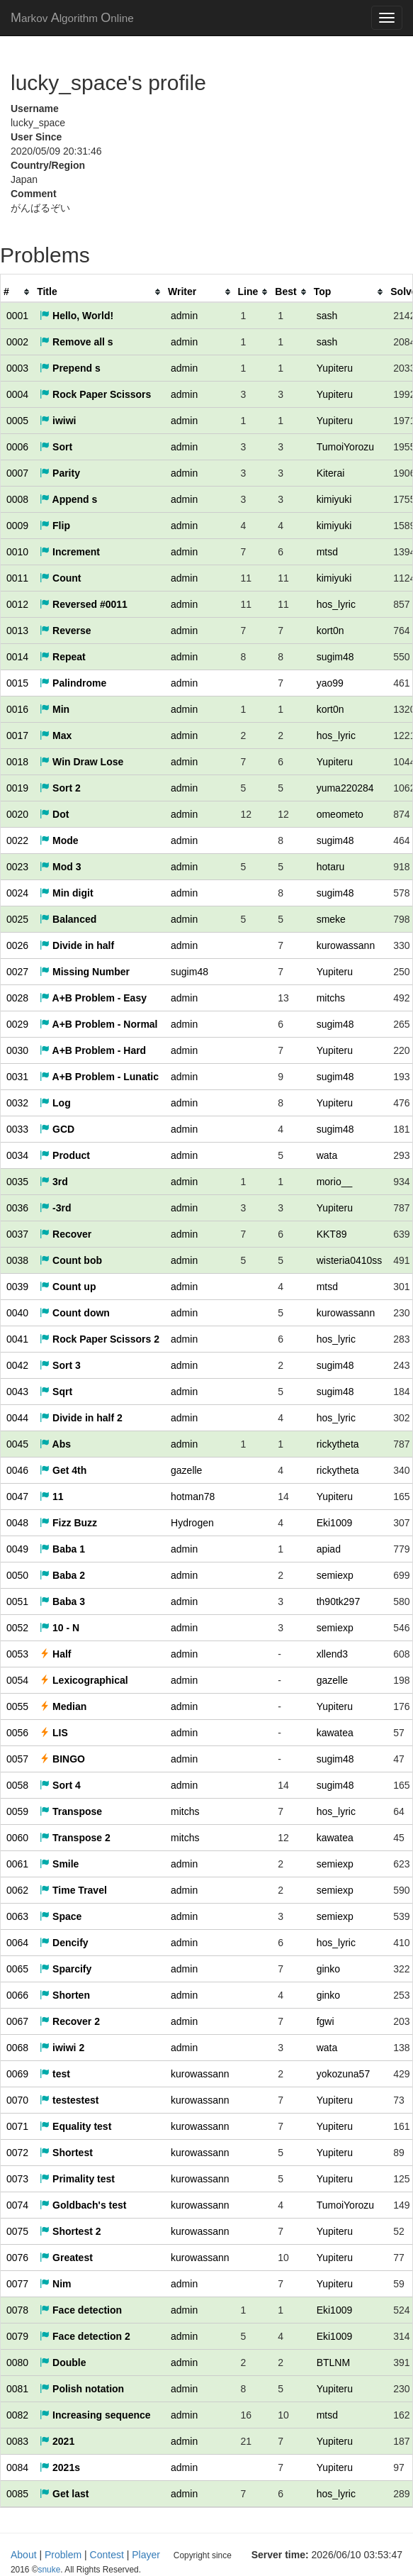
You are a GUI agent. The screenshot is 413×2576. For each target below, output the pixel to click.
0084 (17, 2467)
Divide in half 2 (81, 1417)
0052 (17, 1627)
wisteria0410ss (350, 1260)
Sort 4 (60, 1785)
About (24, 2554)
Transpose (71, 1811)
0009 (17, 525)
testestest (69, 2100)
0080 (17, 2362)
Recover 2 (70, 2021)
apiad (329, 1549)
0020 (17, 814)
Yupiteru (335, 368)
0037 (17, 1234)
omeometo (340, 814)
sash (327, 315)
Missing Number (85, 971)
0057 (17, 1759)
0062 (17, 1890)
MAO (72, 18)
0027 (17, 971)
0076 (17, 2257)
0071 (17, 2126)
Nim (55, 2283)
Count (60, 578)
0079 (17, 2336)
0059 (17, 1811)
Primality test (77, 2178)
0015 (17, 683)
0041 (17, 1339)
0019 (17, 788)
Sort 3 (60, 1365)
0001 (17, 315)
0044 (17, 1417)
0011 (17, 578)
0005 (17, 420)
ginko (328, 1969)
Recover (65, 1234)
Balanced (68, 919)
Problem (63, 2554)
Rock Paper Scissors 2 (99, 1339)
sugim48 (335, 656)
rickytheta (338, 1444)
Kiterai (331, 473)
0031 (17, 1076)
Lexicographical (84, 1680)
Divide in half (77, 945)
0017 (17, 735)
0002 (17, 342)
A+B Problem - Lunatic (99, 1076)
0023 (17, 866)
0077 (17, 2283)
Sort (56, 447)
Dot (54, 814)
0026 (17, 945)
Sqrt (56, 1391)
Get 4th (63, 1470)
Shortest (66, 2152)
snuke (272, 2555)
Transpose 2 (75, 1837)
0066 (17, 1995)
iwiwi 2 (62, 2047)
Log (55, 1103)
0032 (17, 1103)
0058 (17, 1785)
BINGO (62, 1759)
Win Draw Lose (81, 761)
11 (51, 1496)
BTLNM (333, 2362)
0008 (17, 499)
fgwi (325, 2021)
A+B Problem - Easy (93, 998)
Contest (107, 2554)
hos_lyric (336, 604)
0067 (17, 2021)
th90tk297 (339, 1601)
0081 (17, 2388)
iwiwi (58, 420)
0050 (17, 1575)
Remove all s (76, 342)
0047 (17, 1496)
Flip (55, 525)
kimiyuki (334, 499)
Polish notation (82, 2388)
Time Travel (73, 1890)
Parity (60, 473)
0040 (17, 1312)
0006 (17, 447)
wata (327, 1155)
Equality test (75, 2126)
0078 (17, 2310)
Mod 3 (60, 866)
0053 (17, 1654)
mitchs (331, 998)
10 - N (59, 1627)
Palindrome (73, 683)
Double (63, 2362)
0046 (17, 1470)
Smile (59, 1864)
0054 (17, 1680)
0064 (17, 1942)
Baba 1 (62, 1549)
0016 (17, 709)
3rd (54, 1181)
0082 (17, 2415)
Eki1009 (335, 1522)
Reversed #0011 (84, 604)
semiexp (335, 1575)
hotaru (331, 866)
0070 (17, 2100)
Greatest (66, 2257)
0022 (17, 840)
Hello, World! (76, 315)
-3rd (55, 1208)
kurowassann (346, 945)
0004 (17, 394)
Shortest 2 (70, 2231)
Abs (55, 1444)
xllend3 (332, 1654)
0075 (17, 2231)
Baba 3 (62, 1601)
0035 (17, 1181)
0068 (17, 2047)
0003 (17, 368)
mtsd (327, 551)
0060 (17, 1837)
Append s (68, 499)
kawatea (335, 1732)
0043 (17, 1391)
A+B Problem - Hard (93, 1050)
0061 (17, 1864)
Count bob (71, 1260)
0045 (17, 1444)
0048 (17, 1522)
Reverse (65, 630)
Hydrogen (192, 1522)
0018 (17, 761)
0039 (17, 1286)
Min (54, 709)
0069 (17, 2074)
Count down (75, 1312)
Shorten (65, 1995)
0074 (17, 2205)
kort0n (330, 630)
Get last (64, 2493)
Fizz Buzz (68, 1522)
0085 (17, 2493)
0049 (17, 1549)
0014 (17, 656)
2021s (60, 2467)
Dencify (64, 1942)
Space (60, 1916)
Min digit (66, 893)
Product (65, 1155)
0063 (17, 1916)
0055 (17, 1706)
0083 (17, 2441)
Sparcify (65, 1969)
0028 (17, 998)
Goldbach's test (83, 2205)
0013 (17, 630)
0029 (17, 1024)
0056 (17, 1732)
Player (146, 2554)
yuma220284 (345, 788)
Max (56, 735)
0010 (17, 551)
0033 (17, 1129)
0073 (17, 2178)
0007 (17, 473)
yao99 (330, 683)
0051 (17, 1601)
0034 (17, 1155)
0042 (17, 1365)
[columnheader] (17, 292)
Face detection (81, 2310)
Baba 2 (62, 1575)
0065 (17, 1969)
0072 (17, 2152)
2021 (57, 2441)
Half (55, 1654)
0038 (17, 1260)
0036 (17, 1208)
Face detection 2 (85, 2336)
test (55, 2074)
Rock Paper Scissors (95, 394)
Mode (59, 840)
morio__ (335, 1181)
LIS (54, 1732)
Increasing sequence (95, 2415)
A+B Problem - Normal (98, 1024)
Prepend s (70, 368)
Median (63, 1706)
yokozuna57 (343, 2074)
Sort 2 (60, 788)
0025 (17, 919)
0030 (17, 1050)
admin (184, 315)
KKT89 (332, 1234)
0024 (17, 893)
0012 (17, 604)
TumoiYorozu (345, 447)
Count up (68, 1286)
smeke (331, 919)
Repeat (63, 656)
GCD (57, 1129)
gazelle (186, 1470)
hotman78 (193, 1496)
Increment (70, 551)
